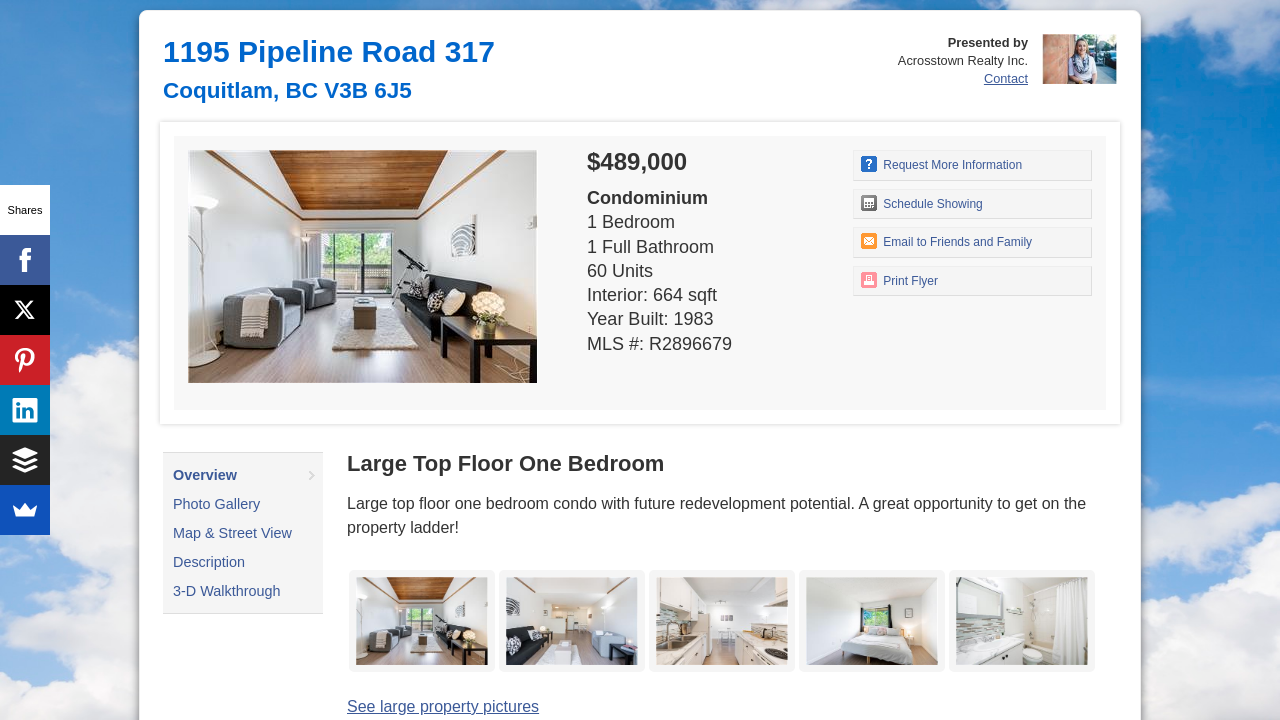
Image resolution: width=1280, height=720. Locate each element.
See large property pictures (443, 706)
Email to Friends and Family (946, 241)
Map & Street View (232, 533)
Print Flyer (899, 280)
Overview (205, 475)
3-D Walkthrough (226, 591)
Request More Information (941, 164)
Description (209, 562)
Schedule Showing (922, 203)
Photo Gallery (216, 504)
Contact (1006, 78)
